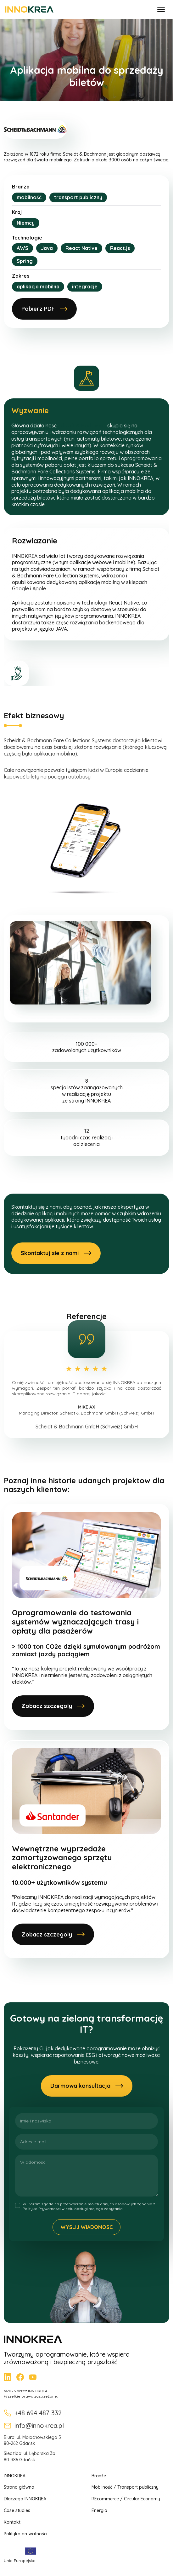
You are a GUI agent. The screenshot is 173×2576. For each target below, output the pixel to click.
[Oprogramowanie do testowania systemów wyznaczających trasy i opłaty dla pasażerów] (86, 1617)
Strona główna (19, 2487)
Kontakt (12, 2522)
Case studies (17, 2510)
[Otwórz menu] (161, 9)
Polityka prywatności (25, 2534)
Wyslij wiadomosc (86, 2227)
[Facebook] (20, 2377)
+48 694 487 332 (33, 2413)
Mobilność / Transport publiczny (125, 2487)
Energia (99, 2510)
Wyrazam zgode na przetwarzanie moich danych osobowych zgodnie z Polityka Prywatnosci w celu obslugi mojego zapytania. (89, 2206)
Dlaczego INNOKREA (25, 2499)
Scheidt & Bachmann (82, 425)
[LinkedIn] (7, 2377)
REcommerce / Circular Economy (126, 2499)
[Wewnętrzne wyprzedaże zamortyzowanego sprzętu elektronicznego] (86, 1849)
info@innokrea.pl (34, 2425)
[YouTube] (32, 2377)
